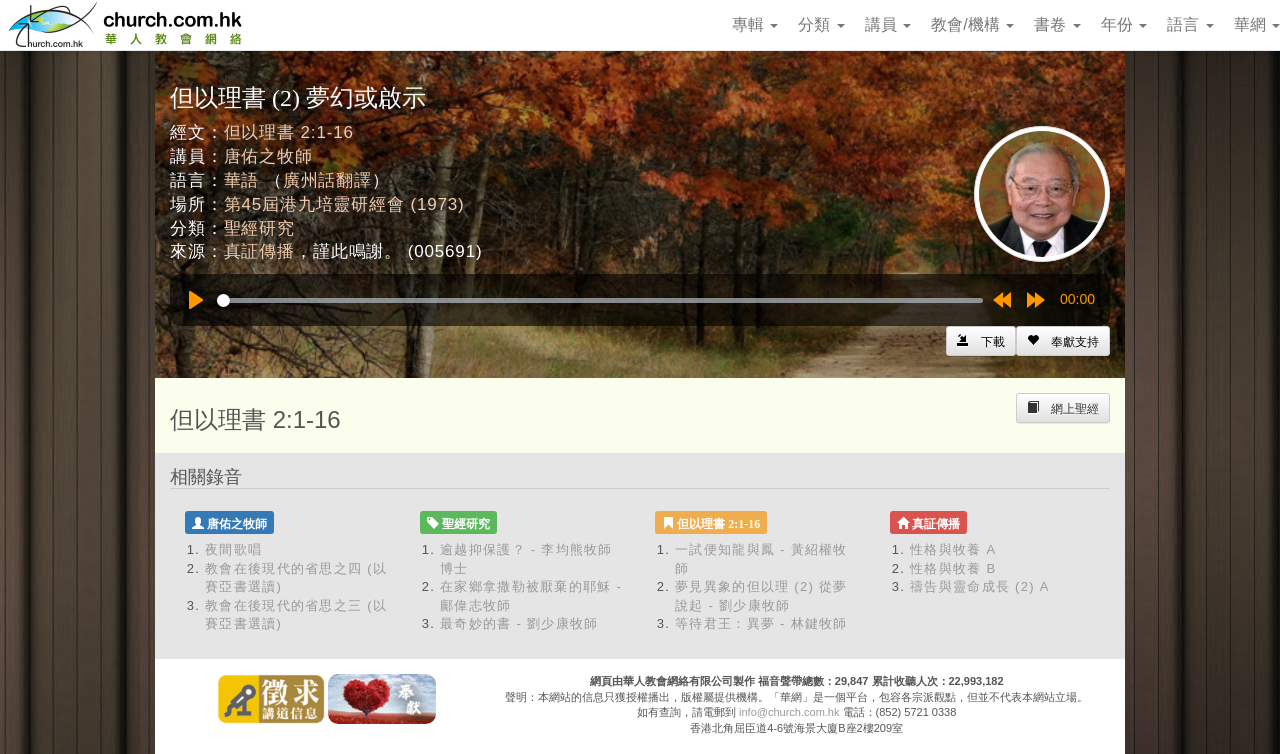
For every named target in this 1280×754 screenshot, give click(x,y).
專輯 (755, 24)
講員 (888, 24)
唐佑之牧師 (268, 156)
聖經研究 (259, 228)
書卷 (1057, 24)
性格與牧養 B (953, 568)
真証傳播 (259, 251)
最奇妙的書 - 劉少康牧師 (519, 623)
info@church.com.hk (789, 712)
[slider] (600, 300)
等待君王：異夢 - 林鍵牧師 (761, 623)
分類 (821, 24)
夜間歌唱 (233, 549)
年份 (1124, 24)
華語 (242, 180)
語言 (1190, 24)
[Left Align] (1063, 341)
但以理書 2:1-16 (289, 132)
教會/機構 (972, 24)
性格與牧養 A (953, 549)
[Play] (196, 300)
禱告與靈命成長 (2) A (980, 586)
